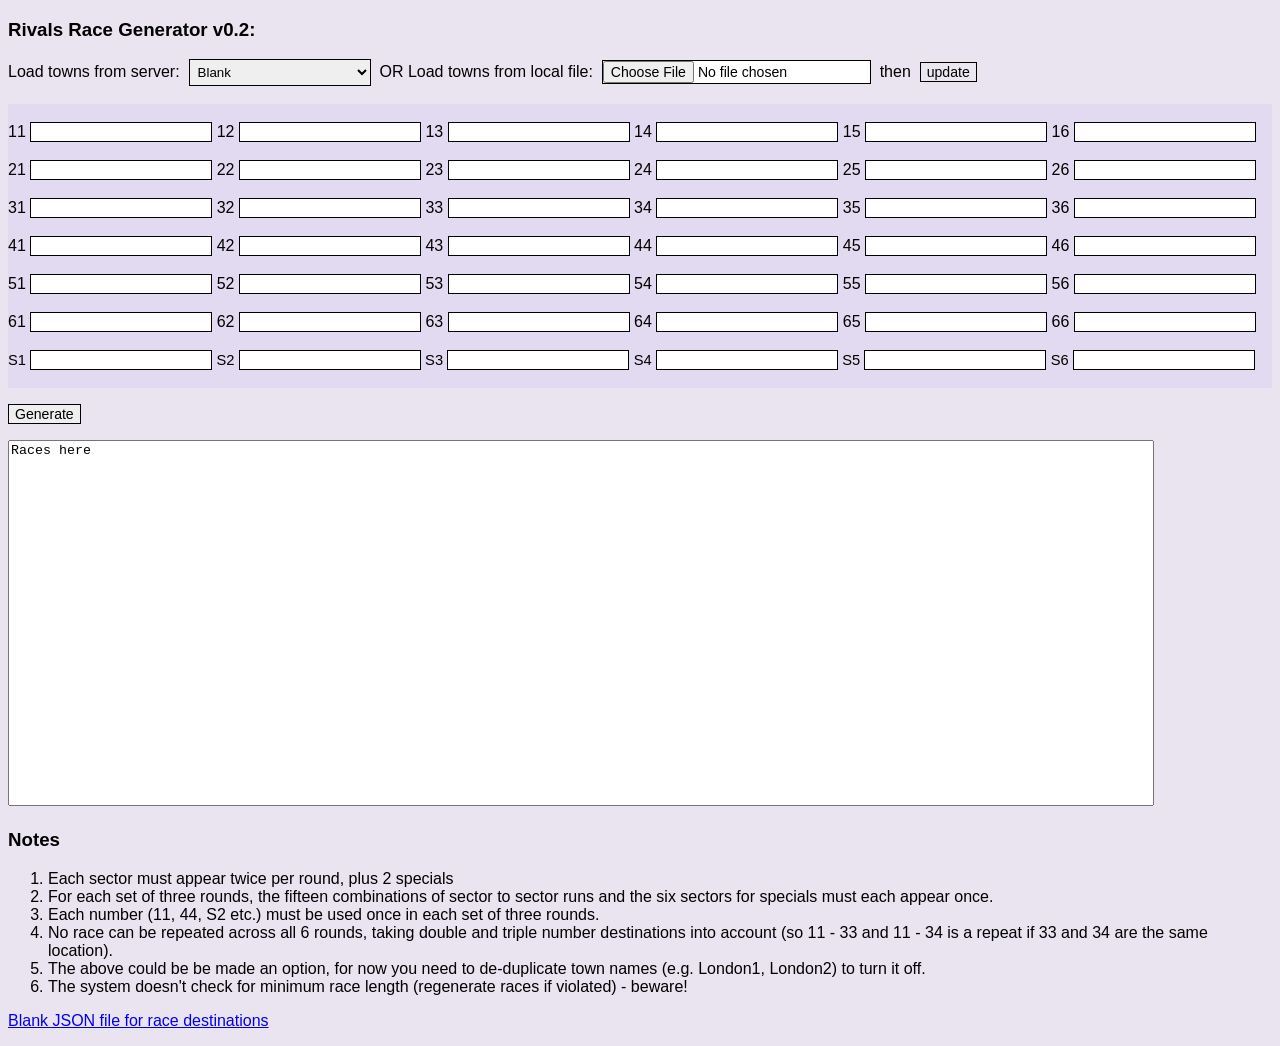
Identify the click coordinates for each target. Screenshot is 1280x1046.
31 (19, 207)
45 (854, 245)
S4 (645, 360)
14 (645, 131)
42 (228, 245)
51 (19, 283)
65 (854, 321)
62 (228, 321)
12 (228, 131)
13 (436, 131)
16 (1063, 131)
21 (19, 169)
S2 (228, 360)
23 (436, 169)
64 (645, 321)
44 (645, 245)
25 (854, 169)
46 (1063, 245)
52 (228, 283)
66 (1063, 321)
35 (854, 207)
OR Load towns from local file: (486, 71)
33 (436, 207)
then (895, 71)
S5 (853, 360)
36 (1063, 207)
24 (645, 169)
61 (19, 321)
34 (645, 207)
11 (19, 131)
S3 (436, 360)
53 (436, 283)
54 (645, 283)
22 (228, 169)
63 (436, 321)
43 (436, 245)
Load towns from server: (96, 71)
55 (854, 283)
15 (854, 131)
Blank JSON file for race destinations (138, 1020)
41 (19, 245)
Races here (581, 623)
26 (1063, 169)
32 (228, 207)
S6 (1062, 360)
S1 (19, 360)
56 (1063, 283)
